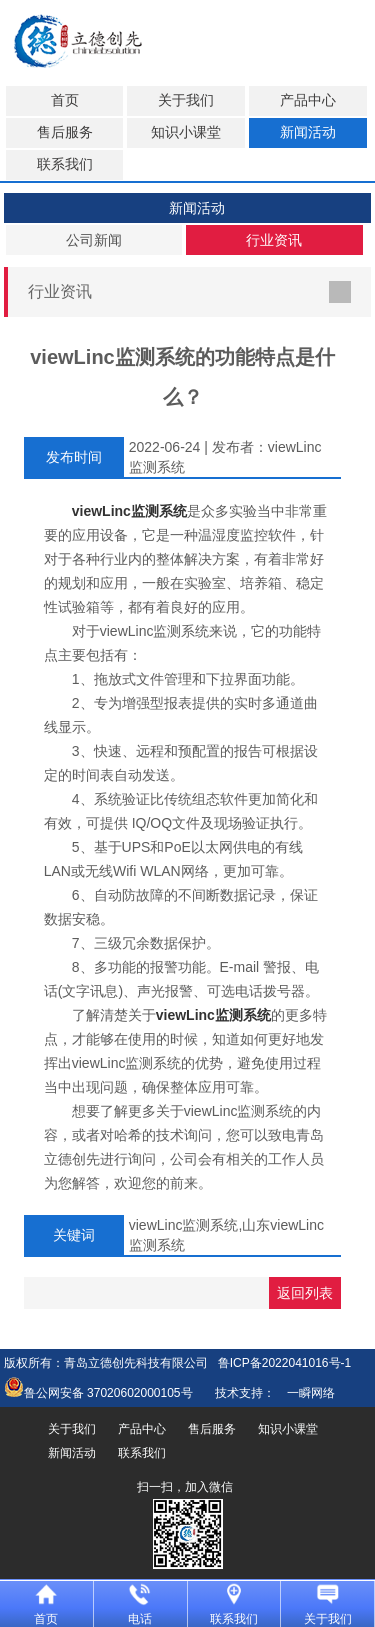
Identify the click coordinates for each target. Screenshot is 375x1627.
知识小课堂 (186, 132)
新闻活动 (308, 132)
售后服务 (65, 132)
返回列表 (305, 1293)
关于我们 (186, 100)
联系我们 (65, 164)
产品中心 (308, 100)
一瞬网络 (305, 1393)
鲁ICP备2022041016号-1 (284, 1363)
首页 (65, 100)
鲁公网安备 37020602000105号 (98, 1393)
